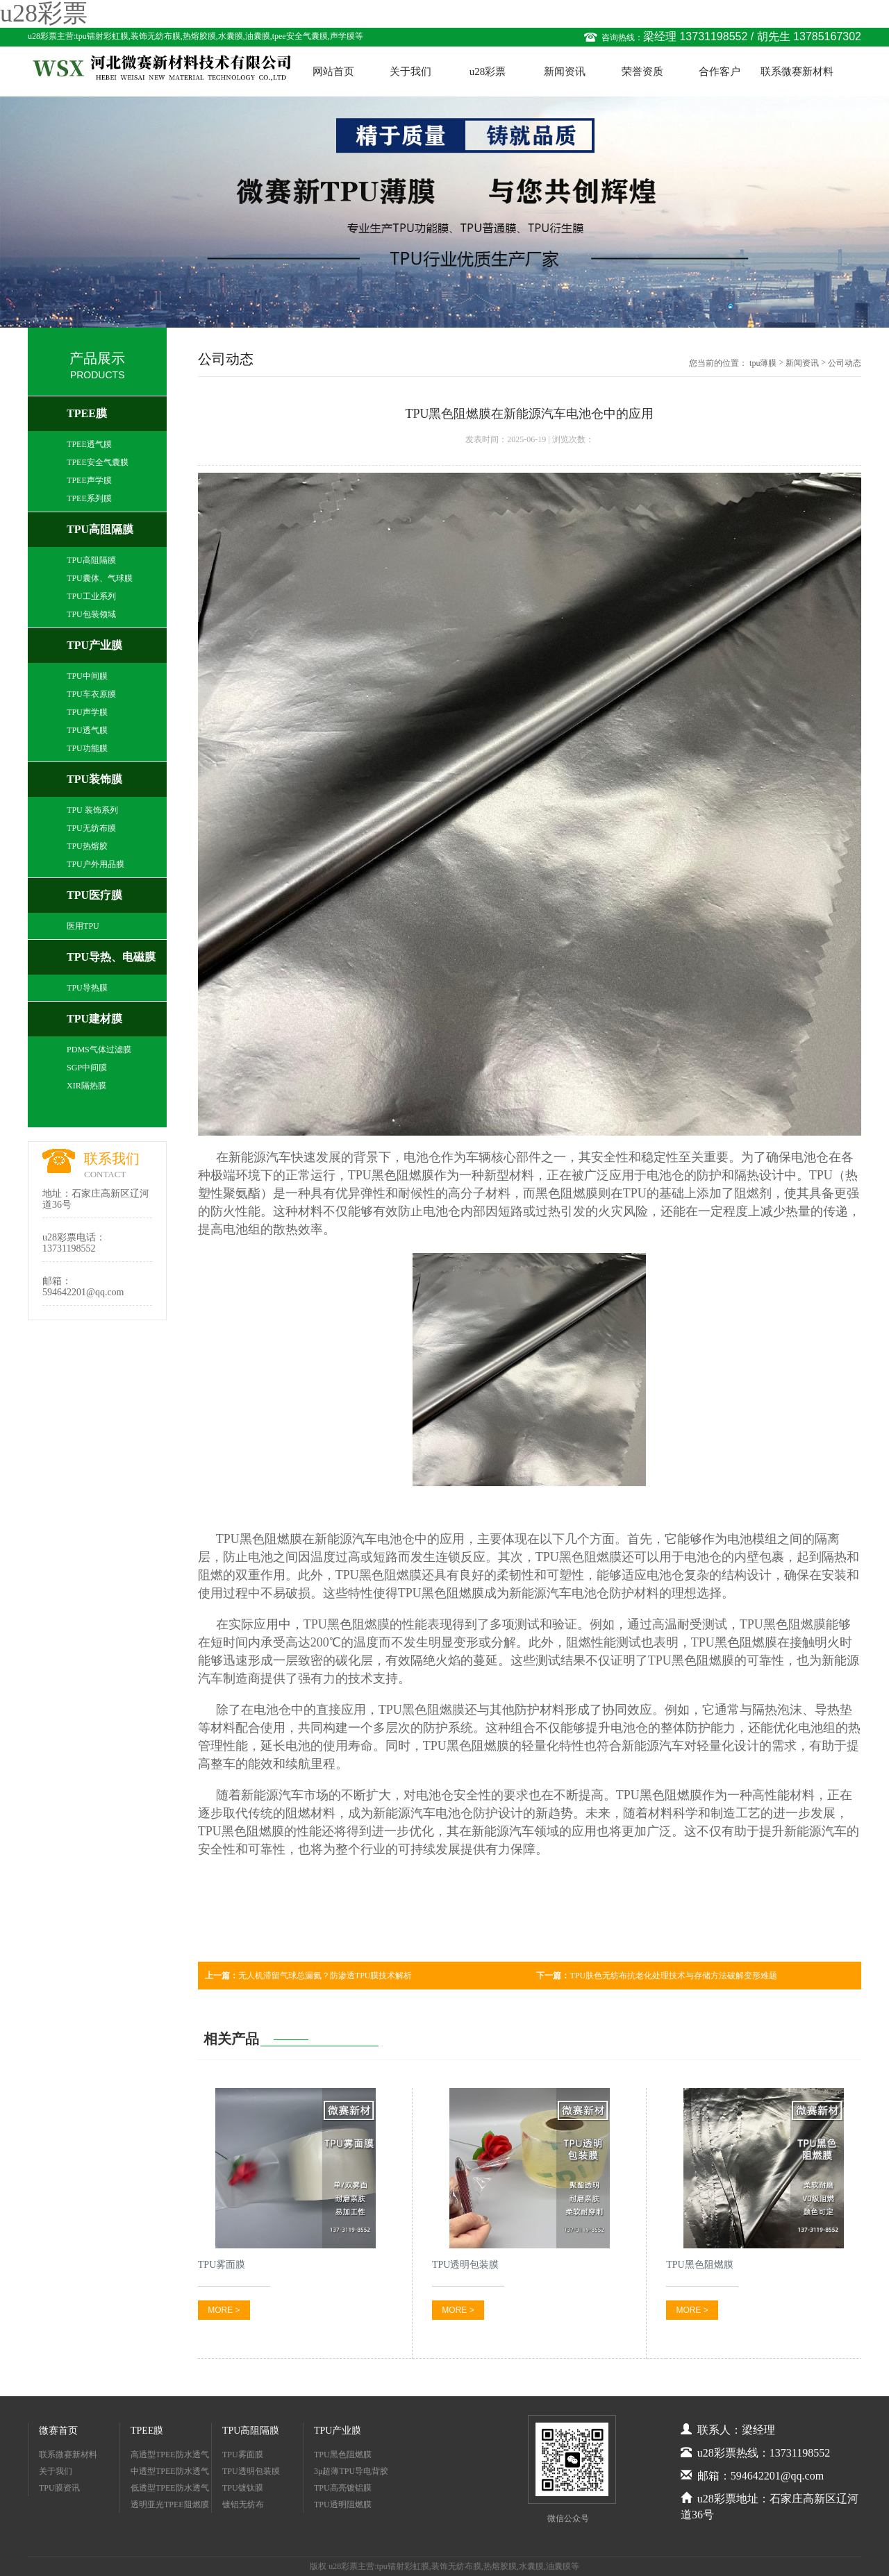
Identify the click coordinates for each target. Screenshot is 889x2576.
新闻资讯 (564, 71)
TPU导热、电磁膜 (111, 957)
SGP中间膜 (87, 1067)
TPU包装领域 (91, 614)
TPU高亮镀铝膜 (343, 2488)
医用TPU (83, 926)
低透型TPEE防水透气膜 (170, 2489)
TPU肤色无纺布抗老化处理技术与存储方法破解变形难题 (656, 1975)
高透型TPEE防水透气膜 (170, 2456)
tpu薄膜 (762, 363)
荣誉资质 (642, 71)
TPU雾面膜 (242, 2454)
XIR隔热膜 (86, 1086)
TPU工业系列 (91, 596)
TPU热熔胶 (87, 846)
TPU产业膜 (94, 645)
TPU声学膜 (87, 712)
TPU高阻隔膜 (100, 529)
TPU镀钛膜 (242, 2488)
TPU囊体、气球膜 (100, 578)
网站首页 (333, 71)
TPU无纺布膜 (91, 828)
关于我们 (410, 71)
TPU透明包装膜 (251, 2471)
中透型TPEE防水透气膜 (170, 2473)
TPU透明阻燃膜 (343, 2504)
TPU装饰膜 (94, 779)
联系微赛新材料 (797, 71)
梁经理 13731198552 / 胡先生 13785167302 (752, 36)
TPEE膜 (87, 413)
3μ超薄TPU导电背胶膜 (351, 2473)
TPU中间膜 (87, 676)
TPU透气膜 (87, 730)
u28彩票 (488, 71)
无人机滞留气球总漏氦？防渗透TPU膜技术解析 (309, 1975)
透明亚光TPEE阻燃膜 (170, 2504)
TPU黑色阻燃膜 (391, 1175)
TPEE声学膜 (89, 480)
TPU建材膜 (94, 1019)
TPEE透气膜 (89, 444)
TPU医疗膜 (94, 895)
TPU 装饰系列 (92, 810)
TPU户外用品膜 (95, 864)
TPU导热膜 (87, 988)
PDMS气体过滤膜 (99, 1049)
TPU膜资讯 (59, 2488)
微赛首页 (58, 2430)
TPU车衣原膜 (91, 694)
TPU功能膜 (87, 748)
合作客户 (719, 71)
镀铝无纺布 (243, 2504)
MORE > (224, 2310)
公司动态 (844, 363)
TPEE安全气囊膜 (97, 462)
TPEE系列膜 (89, 498)
